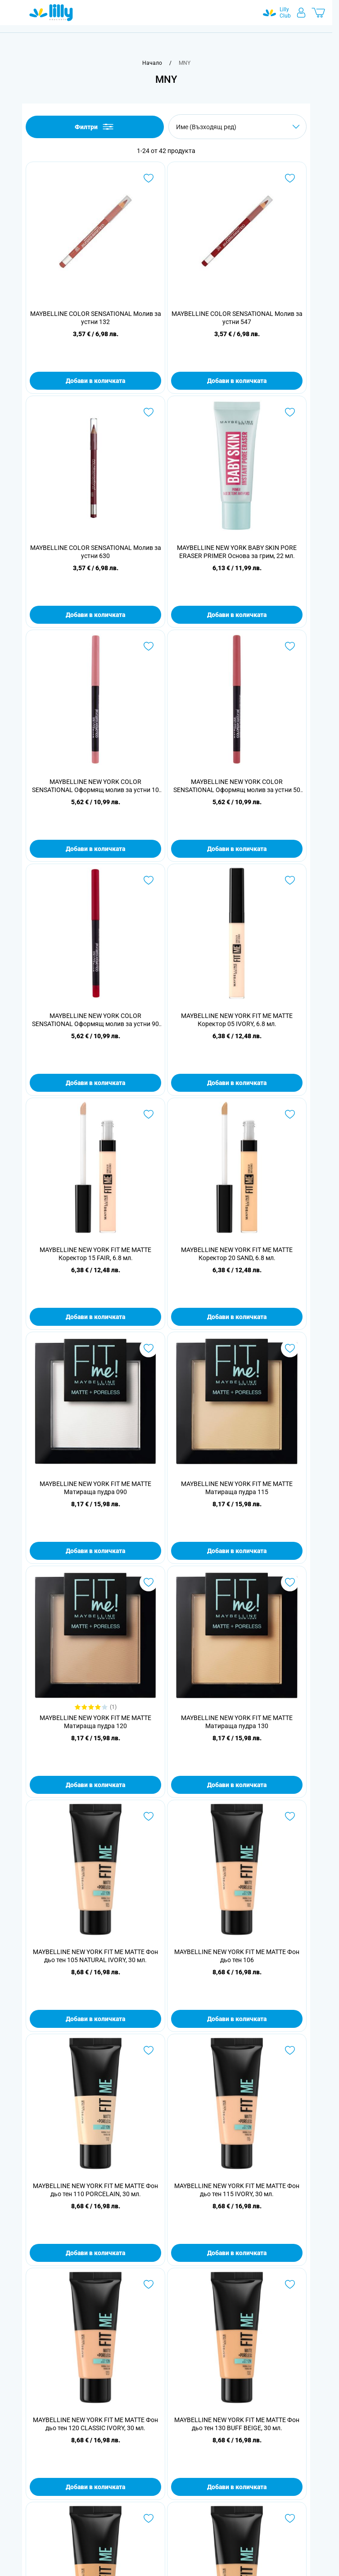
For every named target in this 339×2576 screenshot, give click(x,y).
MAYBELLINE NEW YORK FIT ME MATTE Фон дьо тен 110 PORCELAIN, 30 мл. (95, 2190)
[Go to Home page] (51, 13)
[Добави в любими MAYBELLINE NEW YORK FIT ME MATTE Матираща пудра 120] (149, 1582)
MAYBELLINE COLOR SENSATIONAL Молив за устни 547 (237, 317)
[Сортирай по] (237, 126)
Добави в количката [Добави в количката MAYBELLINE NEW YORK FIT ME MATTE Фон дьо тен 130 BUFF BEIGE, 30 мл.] (237, 2486)
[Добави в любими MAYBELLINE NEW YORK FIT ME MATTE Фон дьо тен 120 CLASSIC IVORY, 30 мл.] (149, 2284)
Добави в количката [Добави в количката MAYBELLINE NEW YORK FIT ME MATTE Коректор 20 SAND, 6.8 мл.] (237, 1316)
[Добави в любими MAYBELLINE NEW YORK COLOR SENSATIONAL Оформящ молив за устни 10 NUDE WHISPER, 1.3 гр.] (149, 646)
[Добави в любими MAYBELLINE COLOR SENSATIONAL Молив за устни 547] (290, 178)
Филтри (95, 127)
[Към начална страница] (152, 63)
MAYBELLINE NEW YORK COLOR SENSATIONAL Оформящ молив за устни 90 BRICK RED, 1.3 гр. (95, 1020)
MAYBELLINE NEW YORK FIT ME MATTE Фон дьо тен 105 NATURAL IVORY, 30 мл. (95, 1956)
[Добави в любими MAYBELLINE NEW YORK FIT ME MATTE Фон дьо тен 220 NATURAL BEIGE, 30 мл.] (149, 2518)
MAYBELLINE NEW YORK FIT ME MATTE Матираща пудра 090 (95, 1487)
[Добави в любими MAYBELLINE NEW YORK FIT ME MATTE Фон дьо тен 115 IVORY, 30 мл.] (290, 2050)
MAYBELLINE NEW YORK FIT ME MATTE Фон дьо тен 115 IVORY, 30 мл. (236, 2190)
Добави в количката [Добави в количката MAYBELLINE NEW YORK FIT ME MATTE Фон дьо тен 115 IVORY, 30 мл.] (237, 2252)
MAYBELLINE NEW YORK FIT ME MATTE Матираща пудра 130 (237, 1721)
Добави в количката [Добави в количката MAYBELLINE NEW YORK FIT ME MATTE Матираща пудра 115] (237, 1550)
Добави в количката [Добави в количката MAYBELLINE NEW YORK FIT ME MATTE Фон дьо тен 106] (237, 2018)
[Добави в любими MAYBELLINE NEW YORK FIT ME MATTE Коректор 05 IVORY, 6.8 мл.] (290, 880)
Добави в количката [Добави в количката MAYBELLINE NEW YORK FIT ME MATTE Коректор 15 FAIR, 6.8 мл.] (95, 1316)
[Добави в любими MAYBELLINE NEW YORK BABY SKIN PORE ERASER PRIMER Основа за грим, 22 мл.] (290, 412)
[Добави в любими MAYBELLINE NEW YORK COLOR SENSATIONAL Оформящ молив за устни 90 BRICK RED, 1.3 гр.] (149, 880)
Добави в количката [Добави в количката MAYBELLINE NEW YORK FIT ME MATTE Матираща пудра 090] (95, 1550)
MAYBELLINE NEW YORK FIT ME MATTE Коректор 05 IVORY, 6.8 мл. (237, 1019)
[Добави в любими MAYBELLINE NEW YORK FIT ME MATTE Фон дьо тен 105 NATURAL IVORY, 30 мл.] (149, 1816)
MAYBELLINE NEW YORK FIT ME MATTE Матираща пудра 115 (237, 1487)
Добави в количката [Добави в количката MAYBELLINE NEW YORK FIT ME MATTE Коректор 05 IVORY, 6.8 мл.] (237, 1082)
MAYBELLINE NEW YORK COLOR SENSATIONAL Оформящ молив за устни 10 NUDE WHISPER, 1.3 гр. (95, 786)
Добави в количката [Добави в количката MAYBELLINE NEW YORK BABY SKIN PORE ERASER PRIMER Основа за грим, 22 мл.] (237, 614)
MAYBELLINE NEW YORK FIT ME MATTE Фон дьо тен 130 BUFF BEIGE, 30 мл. (236, 2424)
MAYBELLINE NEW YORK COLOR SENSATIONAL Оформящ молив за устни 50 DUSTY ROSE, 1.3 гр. (236, 786)
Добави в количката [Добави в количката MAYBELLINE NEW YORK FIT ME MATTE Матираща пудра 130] (237, 1784)
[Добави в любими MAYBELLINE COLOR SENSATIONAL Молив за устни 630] (149, 412)
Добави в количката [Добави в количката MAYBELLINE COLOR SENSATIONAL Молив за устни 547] (237, 380)
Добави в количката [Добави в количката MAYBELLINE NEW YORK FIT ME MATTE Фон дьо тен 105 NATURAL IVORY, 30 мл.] (95, 2018)
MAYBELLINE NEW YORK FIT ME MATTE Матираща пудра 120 (95, 1721)
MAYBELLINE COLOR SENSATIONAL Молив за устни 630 (95, 551)
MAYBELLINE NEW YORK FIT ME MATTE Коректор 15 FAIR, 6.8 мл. (95, 1253)
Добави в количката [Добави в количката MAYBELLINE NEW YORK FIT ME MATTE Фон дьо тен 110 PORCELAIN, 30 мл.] (95, 2252)
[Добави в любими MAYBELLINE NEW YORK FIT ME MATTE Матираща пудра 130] (290, 1582)
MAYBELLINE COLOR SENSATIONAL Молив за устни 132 (95, 317)
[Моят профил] (301, 12)
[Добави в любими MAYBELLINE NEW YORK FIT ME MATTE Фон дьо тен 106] (290, 1816)
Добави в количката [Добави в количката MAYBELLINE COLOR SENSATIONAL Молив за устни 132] (95, 380)
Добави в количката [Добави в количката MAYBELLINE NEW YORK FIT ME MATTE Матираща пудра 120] (95, 1784)
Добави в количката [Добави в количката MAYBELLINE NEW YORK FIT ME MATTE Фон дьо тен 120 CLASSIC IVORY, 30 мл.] (95, 2486)
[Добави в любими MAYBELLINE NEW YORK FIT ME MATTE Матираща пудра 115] (290, 1348)
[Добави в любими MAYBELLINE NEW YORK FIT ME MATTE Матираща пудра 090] (149, 1348)
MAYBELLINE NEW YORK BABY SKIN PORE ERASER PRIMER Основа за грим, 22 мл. (237, 551)
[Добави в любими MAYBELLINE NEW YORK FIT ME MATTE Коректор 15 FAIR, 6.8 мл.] (149, 1114)
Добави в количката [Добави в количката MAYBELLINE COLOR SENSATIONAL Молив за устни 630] (95, 614)
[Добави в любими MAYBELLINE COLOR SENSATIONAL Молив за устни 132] (149, 178)
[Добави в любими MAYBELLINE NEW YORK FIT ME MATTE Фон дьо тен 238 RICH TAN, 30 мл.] (290, 2518)
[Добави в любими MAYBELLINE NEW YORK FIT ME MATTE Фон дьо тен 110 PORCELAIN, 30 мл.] (149, 2050)
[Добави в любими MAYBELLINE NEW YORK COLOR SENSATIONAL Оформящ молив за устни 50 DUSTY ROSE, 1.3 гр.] (290, 646)
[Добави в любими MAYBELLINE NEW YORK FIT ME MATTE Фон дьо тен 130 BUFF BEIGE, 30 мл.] (290, 2284)
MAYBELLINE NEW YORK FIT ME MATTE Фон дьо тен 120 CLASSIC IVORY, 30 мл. (95, 2424)
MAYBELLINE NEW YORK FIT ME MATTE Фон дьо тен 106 (236, 1956)
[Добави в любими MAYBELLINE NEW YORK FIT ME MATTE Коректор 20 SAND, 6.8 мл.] (290, 1114)
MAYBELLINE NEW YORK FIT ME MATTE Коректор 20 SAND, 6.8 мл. (237, 1253)
